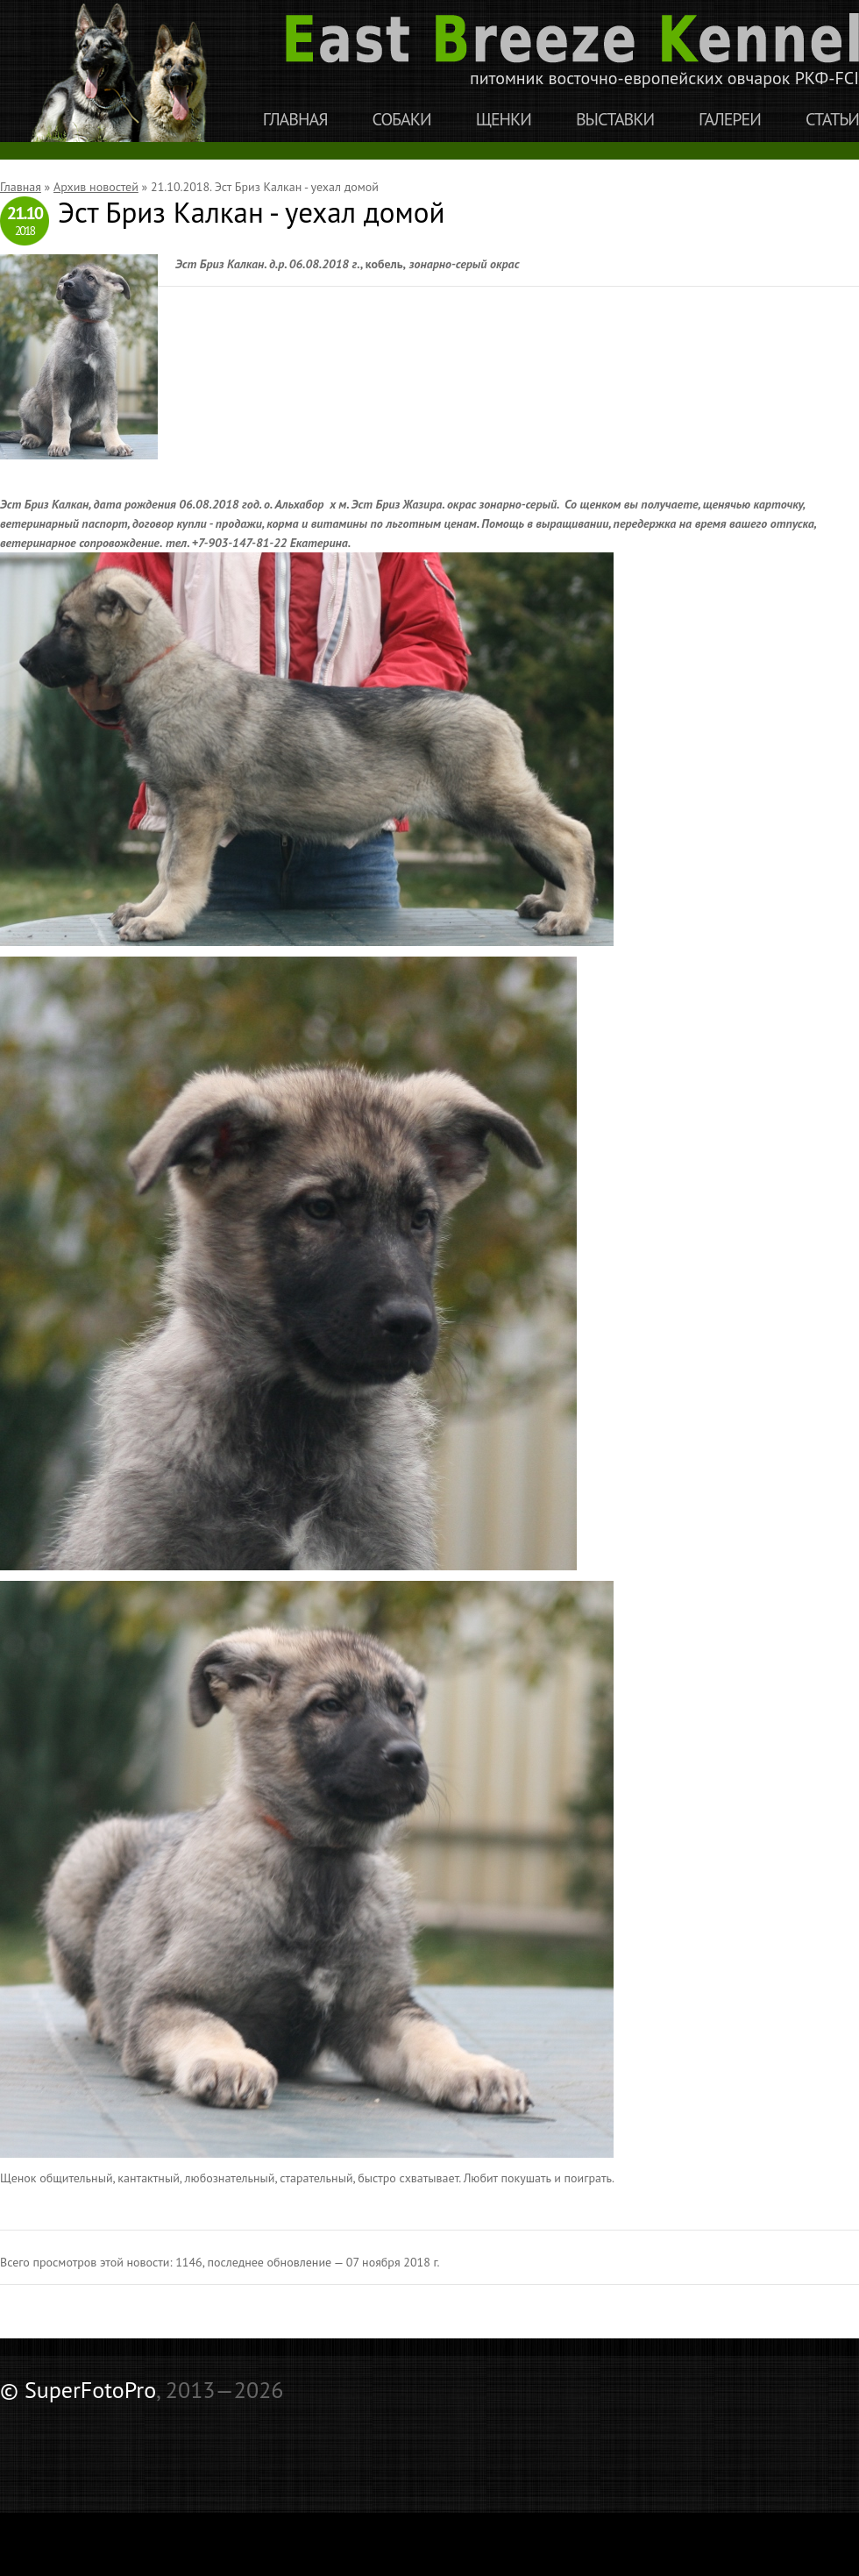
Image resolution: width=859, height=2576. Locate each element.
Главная (295, 120)
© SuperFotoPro (78, 2389)
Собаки (402, 120)
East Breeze (126, 71)
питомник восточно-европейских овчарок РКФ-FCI (572, 51)
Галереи (730, 120)
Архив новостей (95, 187)
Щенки (503, 120)
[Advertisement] (205, 2442)
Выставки (615, 120)
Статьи (832, 120)
